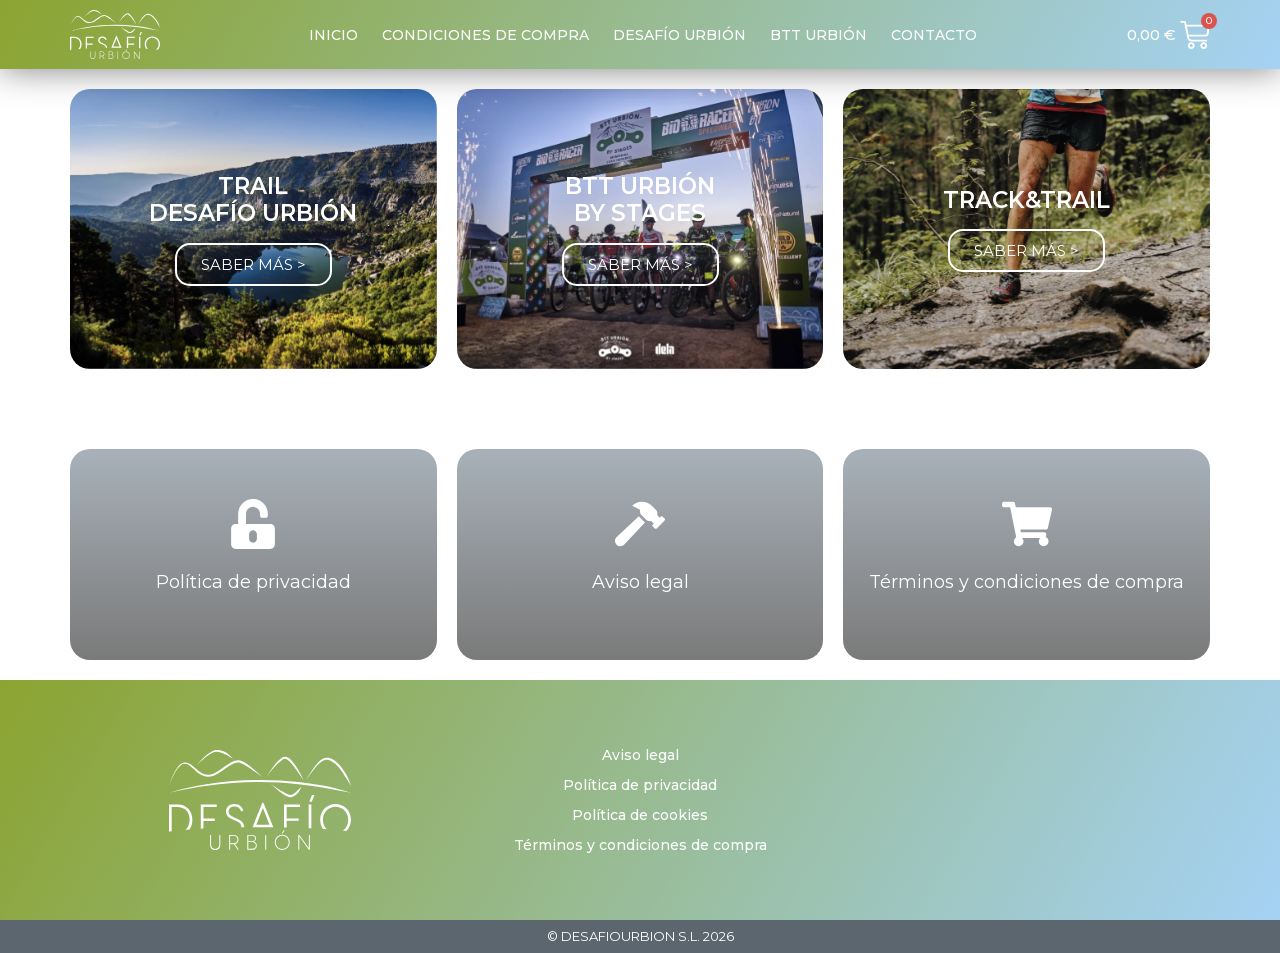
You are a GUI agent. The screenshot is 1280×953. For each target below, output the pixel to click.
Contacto (934, 35)
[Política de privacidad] (253, 524)
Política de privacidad (253, 582)
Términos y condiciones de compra (1026, 582)
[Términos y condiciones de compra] (1027, 524)
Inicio (333, 35)
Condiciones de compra (485, 35)
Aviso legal (640, 582)
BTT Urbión (818, 35)
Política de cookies (640, 815)
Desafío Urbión (679, 35)
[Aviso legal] (640, 524)
